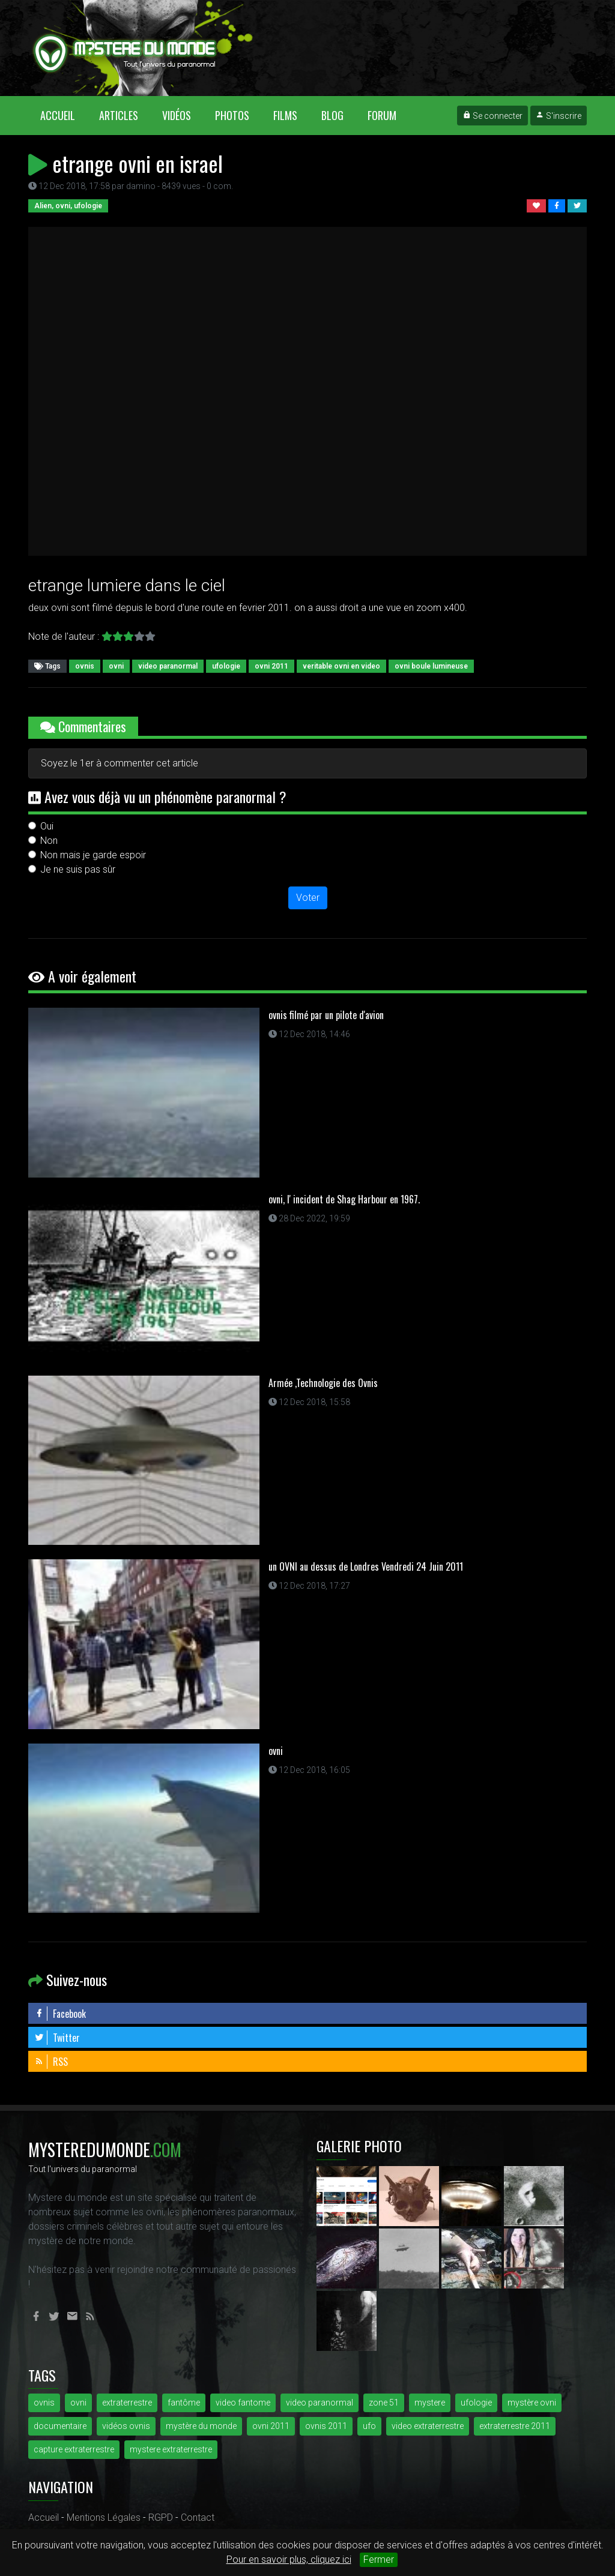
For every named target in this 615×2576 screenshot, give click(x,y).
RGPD (160, 2517)
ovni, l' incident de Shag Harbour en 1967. (344, 1199)
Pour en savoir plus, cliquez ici (288, 2559)
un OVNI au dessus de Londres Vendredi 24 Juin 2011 (365, 1566)
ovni (275, 1751)
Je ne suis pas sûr (77, 869)
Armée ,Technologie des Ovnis (323, 1383)
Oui (46, 826)
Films (285, 115)
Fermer (378, 2559)
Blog (332, 115)
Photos (232, 115)
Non (49, 840)
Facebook (60, 2013)
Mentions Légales (104, 2517)
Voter (308, 897)
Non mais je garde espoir (93, 855)
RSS (51, 2061)
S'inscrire (558, 116)
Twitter (57, 2037)
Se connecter (492, 116)
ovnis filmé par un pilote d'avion (326, 1015)
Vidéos (176, 115)
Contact (197, 2517)
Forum (382, 115)
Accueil (63, 115)
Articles (118, 115)
